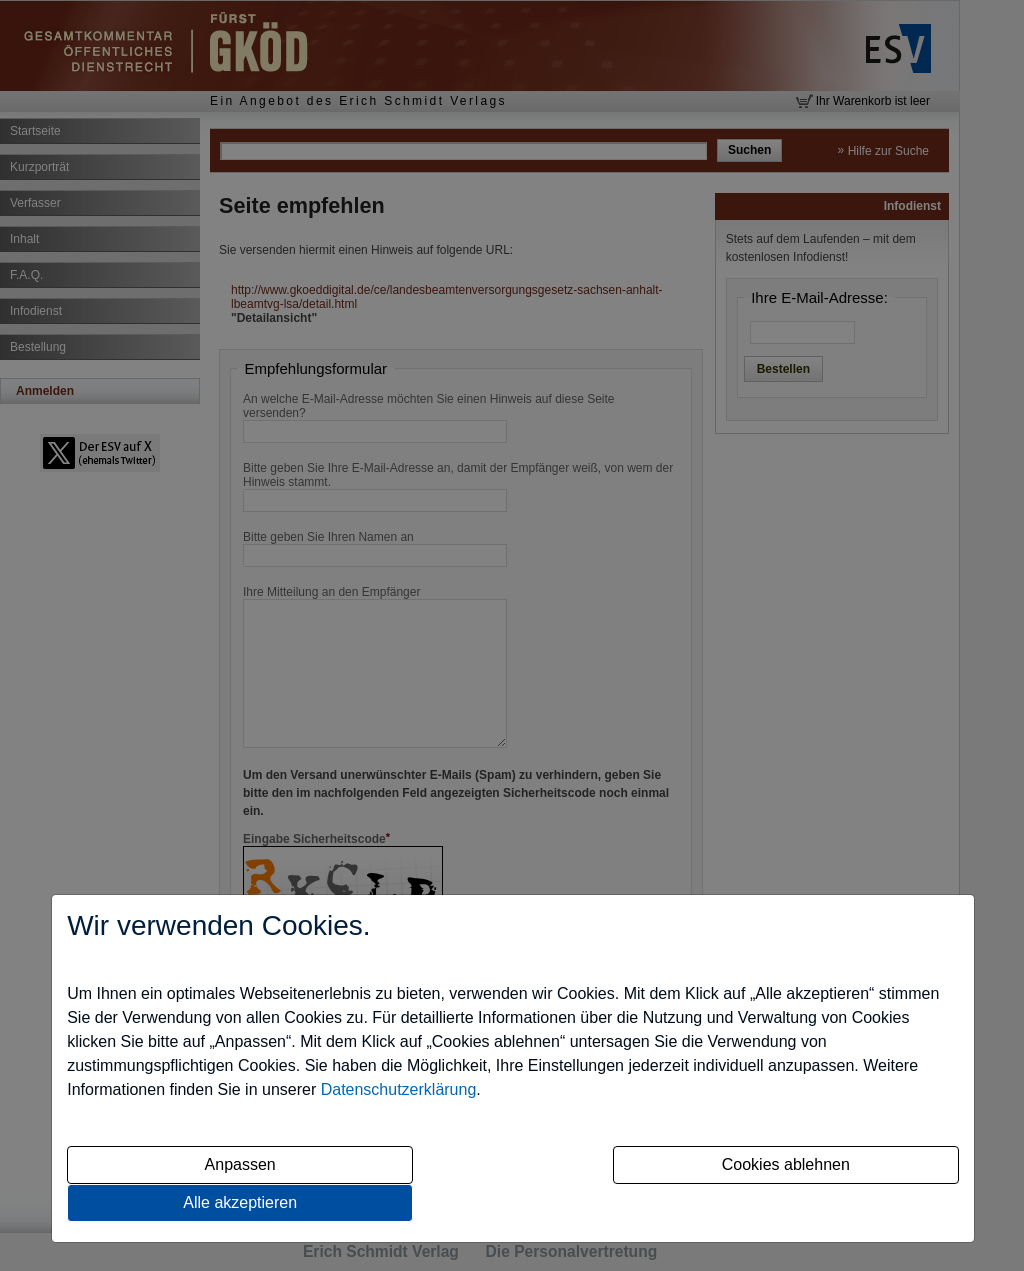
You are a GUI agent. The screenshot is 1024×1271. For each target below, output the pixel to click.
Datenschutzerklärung (399, 1089)
